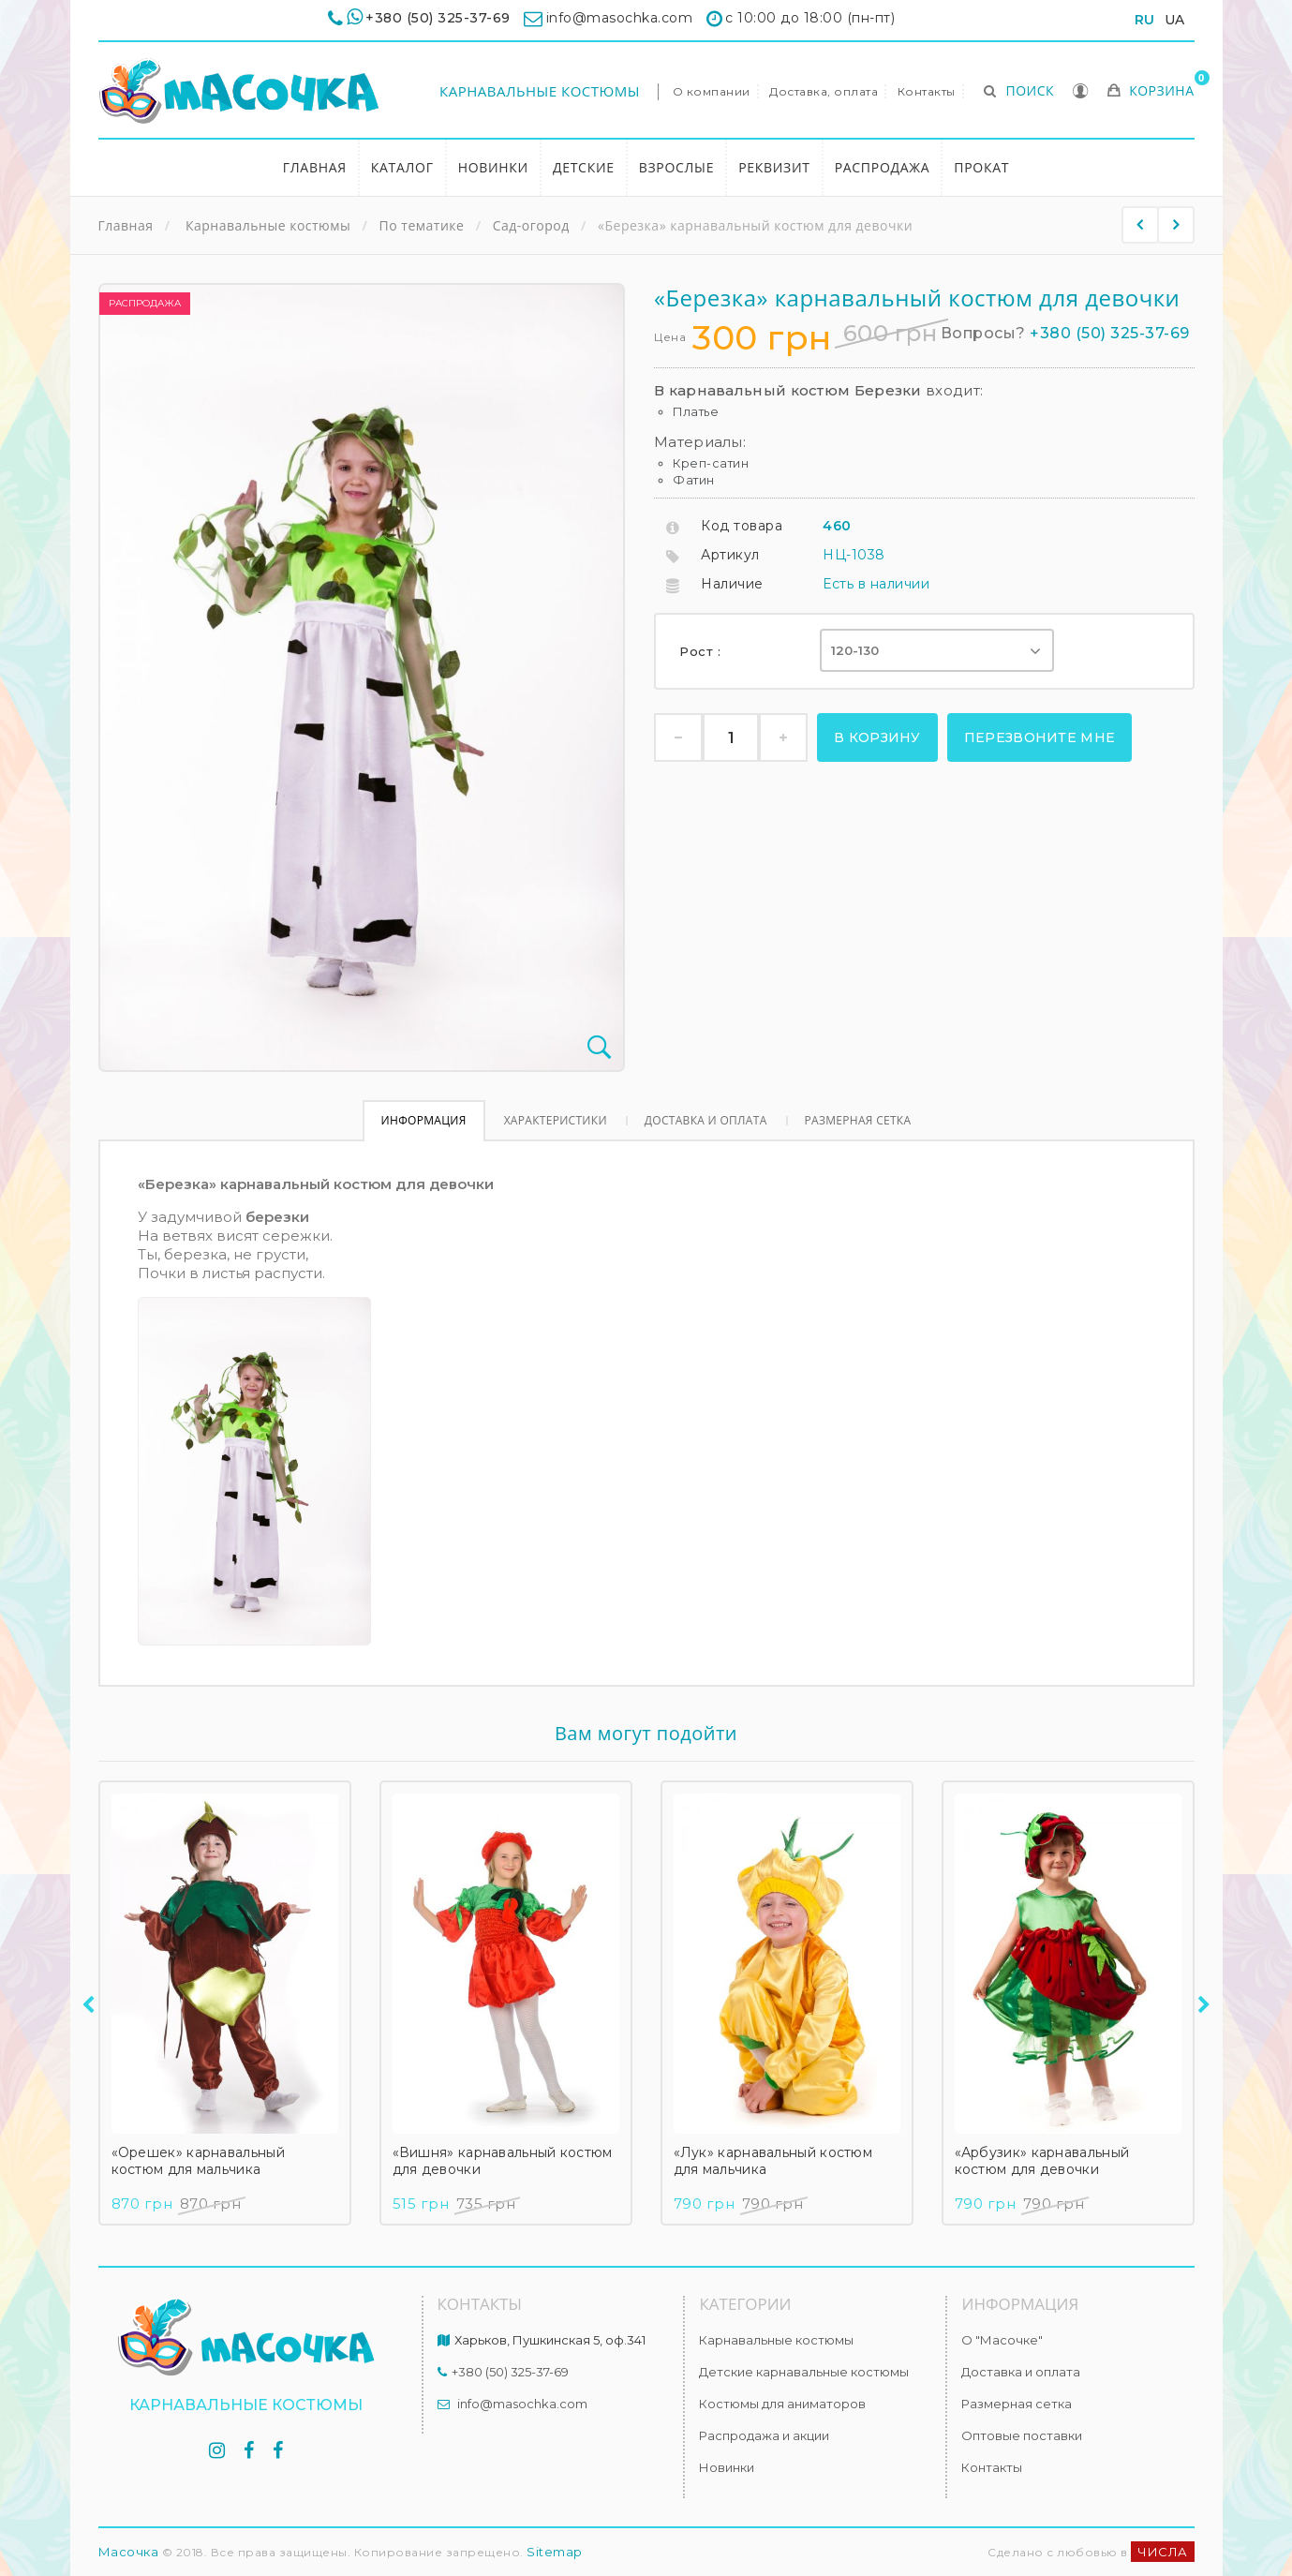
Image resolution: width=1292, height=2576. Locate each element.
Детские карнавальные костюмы (804, 2371)
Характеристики (555, 1120)
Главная (315, 167)
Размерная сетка (858, 1120)
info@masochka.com (522, 2403)
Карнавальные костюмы (539, 91)
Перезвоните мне (1040, 737)
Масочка (128, 2551)
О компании (711, 91)
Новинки (493, 167)
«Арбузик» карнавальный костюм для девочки (1042, 2161)
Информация (424, 1120)
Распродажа (882, 167)
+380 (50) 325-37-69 (438, 17)
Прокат (981, 167)
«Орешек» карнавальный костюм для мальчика (198, 2161)
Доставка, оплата (823, 91)
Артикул (730, 554)
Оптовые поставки (1021, 2435)
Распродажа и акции (764, 2435)
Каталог (402, 167)
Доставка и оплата (706, 1120)
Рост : (702, 651)
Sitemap (555, 2551)
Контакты (927, 91)
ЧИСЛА (1162, 2551)
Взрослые (676, 167)
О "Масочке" (1002, 2339)
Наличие (732, 583)
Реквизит (774, 167)
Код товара (741, 525)
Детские (584, 167)
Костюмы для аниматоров (782, 2403)
